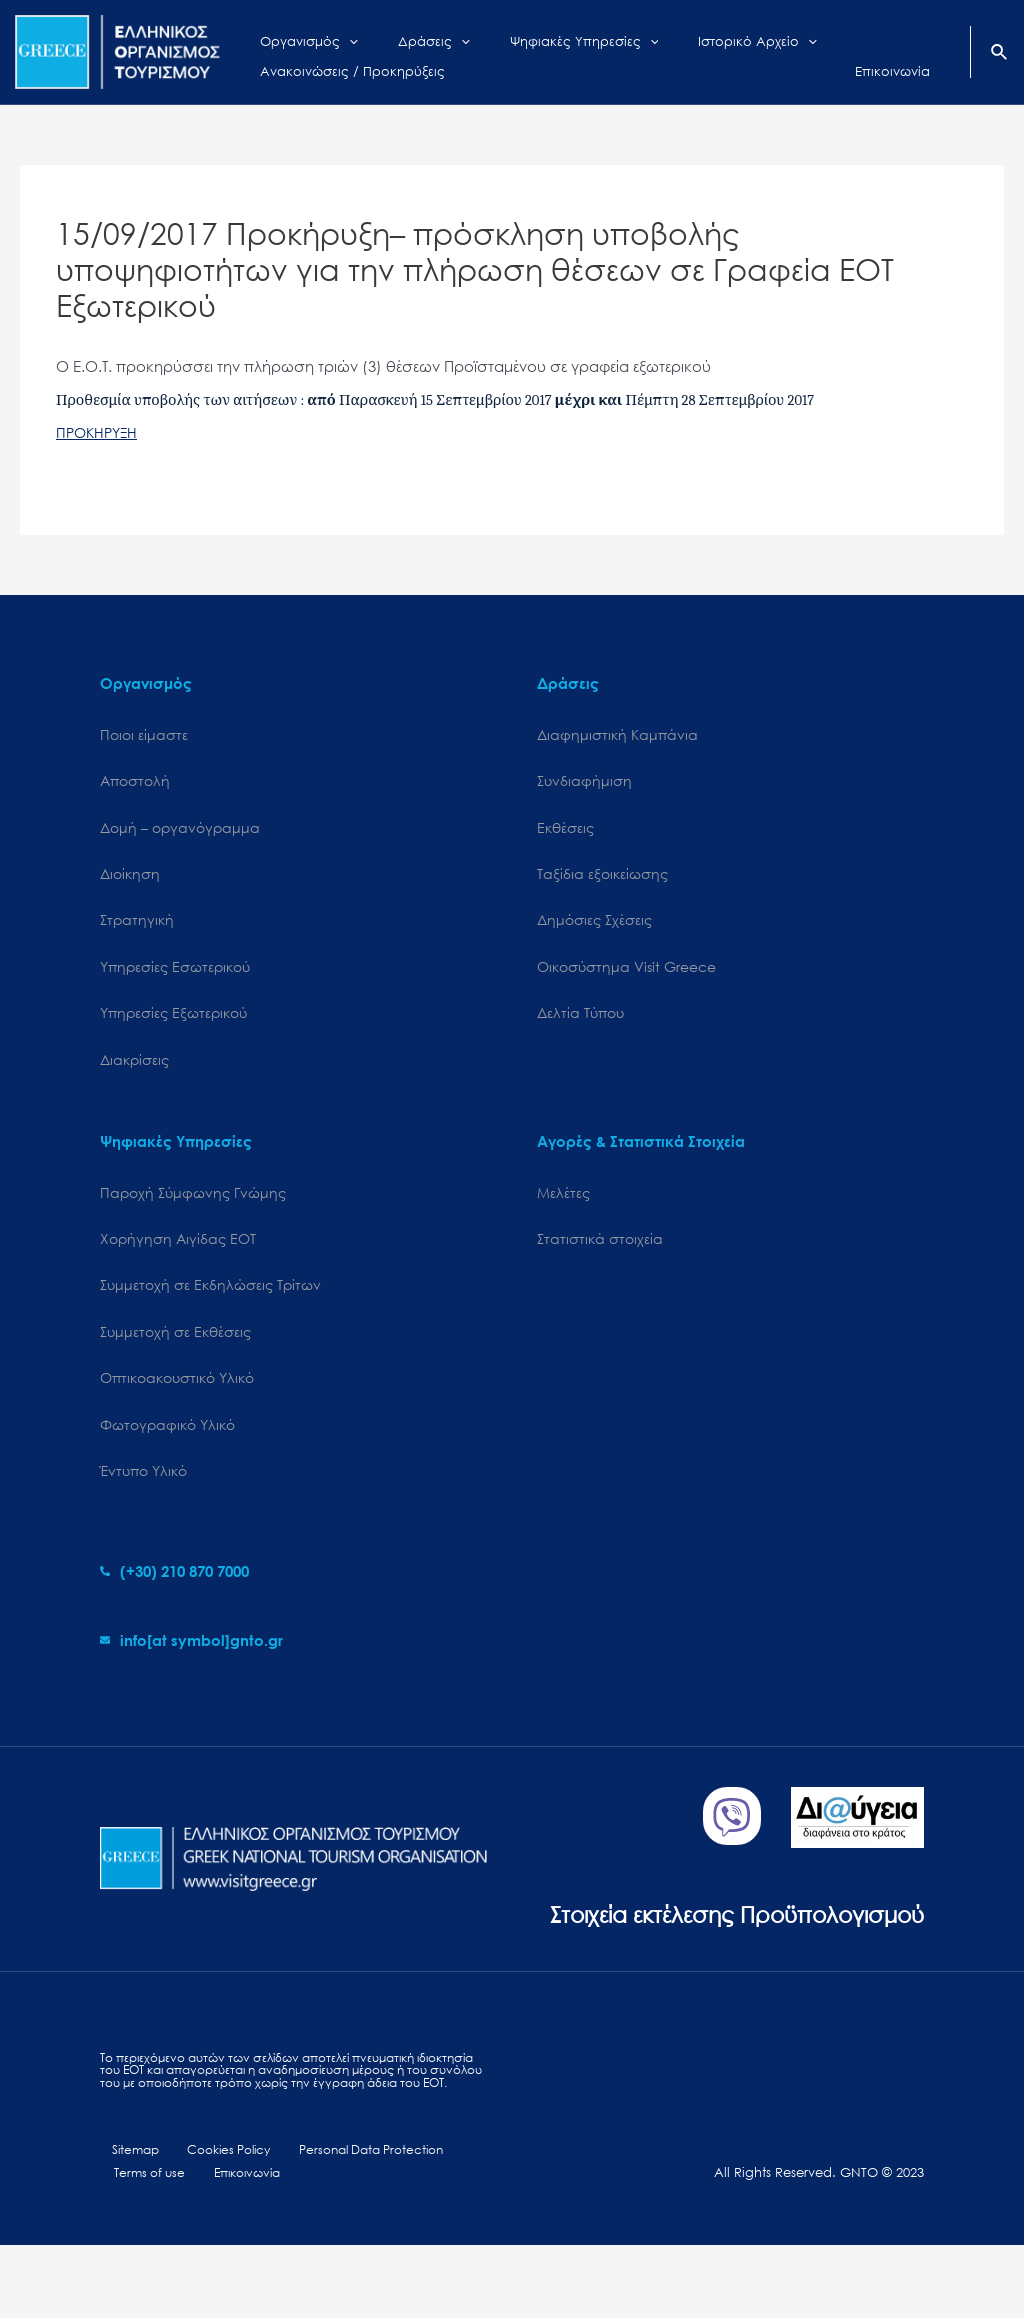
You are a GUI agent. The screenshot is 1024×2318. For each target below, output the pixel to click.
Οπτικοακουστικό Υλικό (177, 1395)
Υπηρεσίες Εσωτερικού (175, 974)
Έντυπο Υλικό (143, 1491)
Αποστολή (135, 783)
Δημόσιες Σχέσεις (594, 926)
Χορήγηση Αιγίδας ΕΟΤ (178, 1252)
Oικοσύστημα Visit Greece (626, 974)
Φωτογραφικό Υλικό (167, 1443)
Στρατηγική (137, 926)
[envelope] (191, 1661)
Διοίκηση (130, 878)
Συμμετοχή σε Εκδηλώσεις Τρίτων (210, 1300)
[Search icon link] (1000, 54)
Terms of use (145, 2245)
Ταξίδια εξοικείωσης (602, 878)
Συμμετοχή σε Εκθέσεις (175, 1347)
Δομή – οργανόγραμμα (180, 830)
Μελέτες (563, 1204)
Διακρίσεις (134, 1070)
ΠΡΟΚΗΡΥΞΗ (99, 432)
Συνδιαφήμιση (584, 783)
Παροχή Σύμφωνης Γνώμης (193, 1204)
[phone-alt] (174, 1592)
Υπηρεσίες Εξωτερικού (173, 1022)
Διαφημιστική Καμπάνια (617, 735)
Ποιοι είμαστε (144, 735)
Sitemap (125, 2221)
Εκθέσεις (565, 830)
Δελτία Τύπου (580, 1022)
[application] (334, 37)
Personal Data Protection (350, 2221)
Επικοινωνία (234, 2245)
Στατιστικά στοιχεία (600, 1252)
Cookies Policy (211, 2221)
